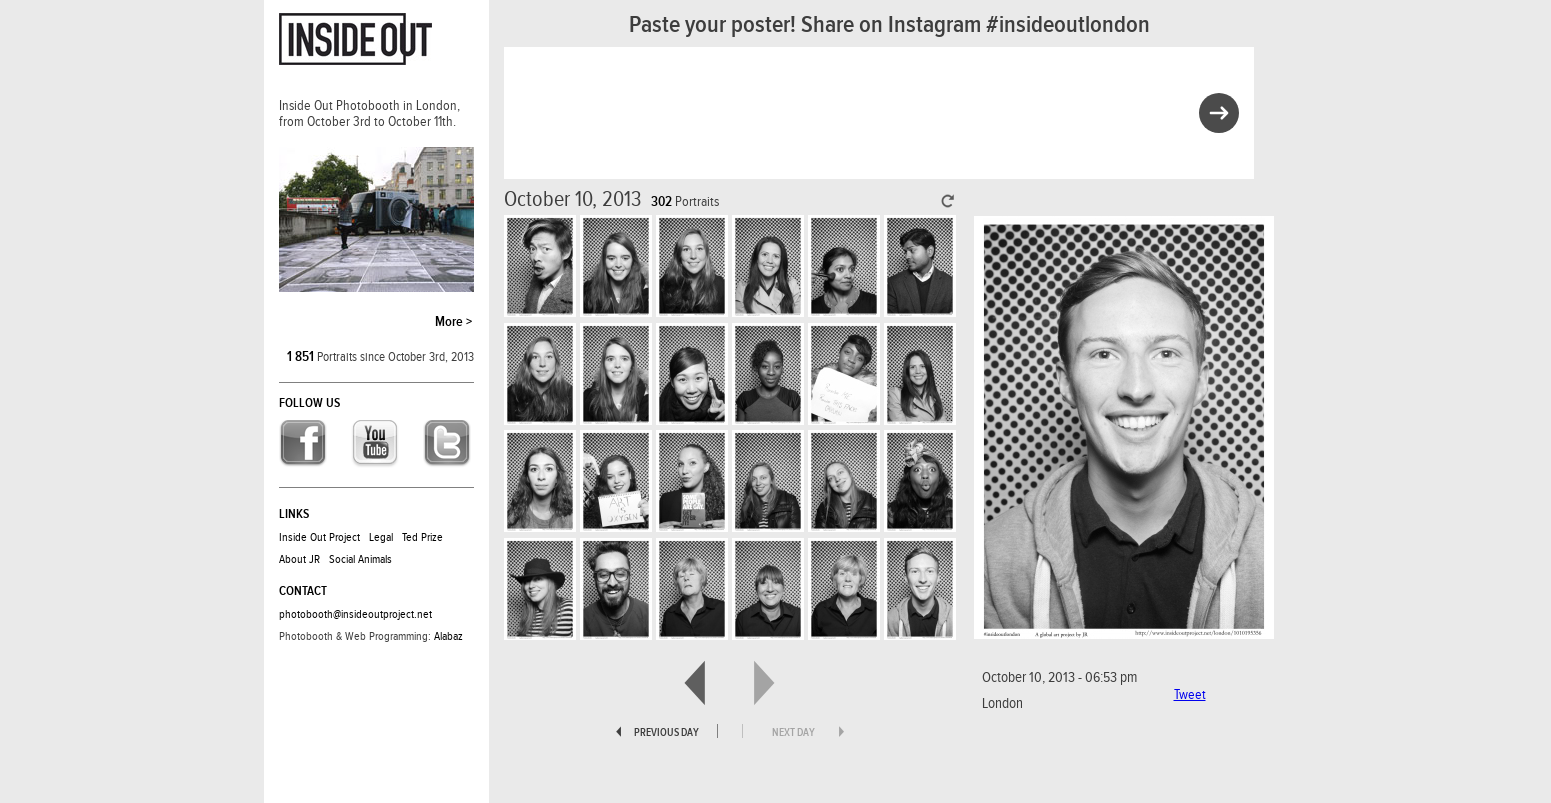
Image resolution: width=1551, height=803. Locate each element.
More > (453, 322)
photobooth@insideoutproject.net (355, 614)
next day (793, 732)
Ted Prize (422, 537)
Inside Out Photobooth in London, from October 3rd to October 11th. (369, 114)
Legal (381, 537)
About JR (299, 559)
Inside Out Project (319, 537)
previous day (666, 732)
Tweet (1190, 695)
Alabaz (448, 636)
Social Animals (360, 559)
